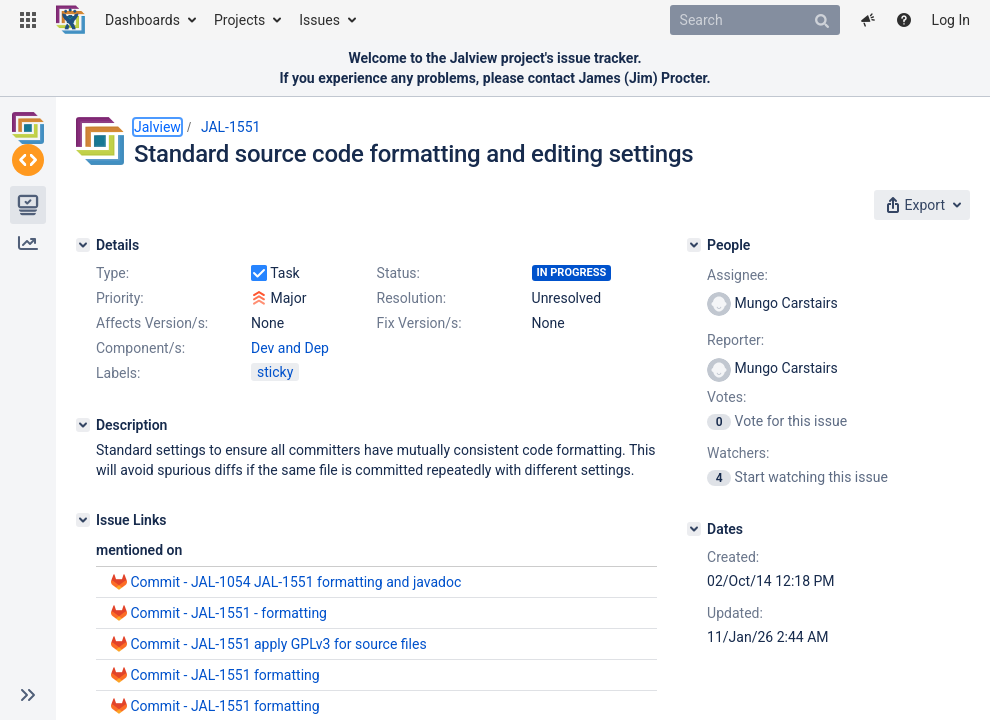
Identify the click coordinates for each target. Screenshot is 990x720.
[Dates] (694, 529)
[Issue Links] (83, 520)
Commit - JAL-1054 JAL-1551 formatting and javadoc (295, 582)
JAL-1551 (231, 127)
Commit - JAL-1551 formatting (224, 675)
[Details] (83, 245)
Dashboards (142, 20)
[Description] (83, 425)
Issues (319, 20)
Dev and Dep (290, 348)
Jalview (157, 127)
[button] (28, 20)
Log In (951, 20)
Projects (239, 20)
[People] (694, 245)
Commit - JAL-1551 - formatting (228, 613)
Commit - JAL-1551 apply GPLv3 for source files (278, 644)
